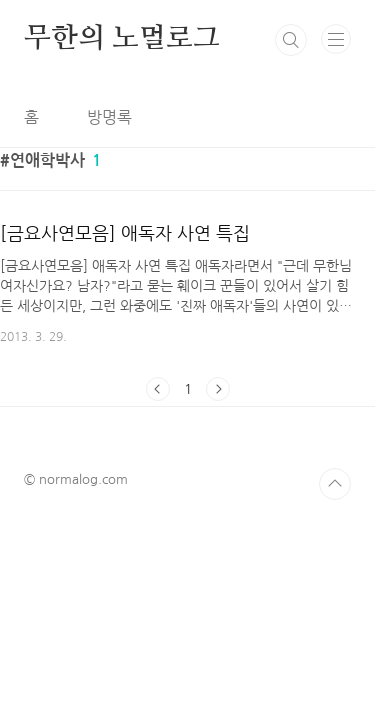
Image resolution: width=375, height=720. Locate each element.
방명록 (109, 117)
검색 (291, 40)
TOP (335, 484)
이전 (158, 389)
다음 (218, 389)
